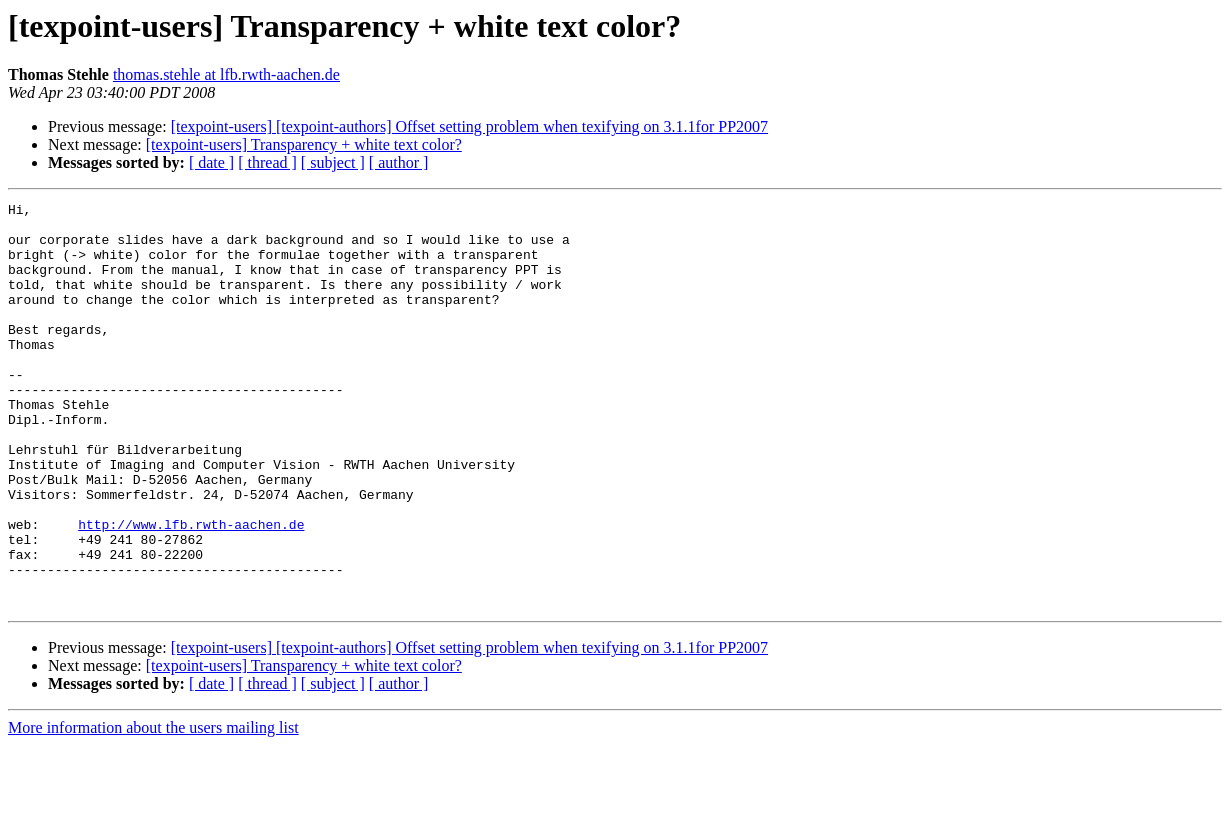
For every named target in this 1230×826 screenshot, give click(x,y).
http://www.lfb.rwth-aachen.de (191, 590)
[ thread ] (267, 162)
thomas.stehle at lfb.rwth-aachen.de (226, 74)
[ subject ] (333, 162)
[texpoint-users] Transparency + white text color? (304, 144)
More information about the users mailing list (153, 808)
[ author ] (399, 162)
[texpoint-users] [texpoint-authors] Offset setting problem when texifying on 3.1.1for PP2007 (469, 126)
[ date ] (211, 162)
